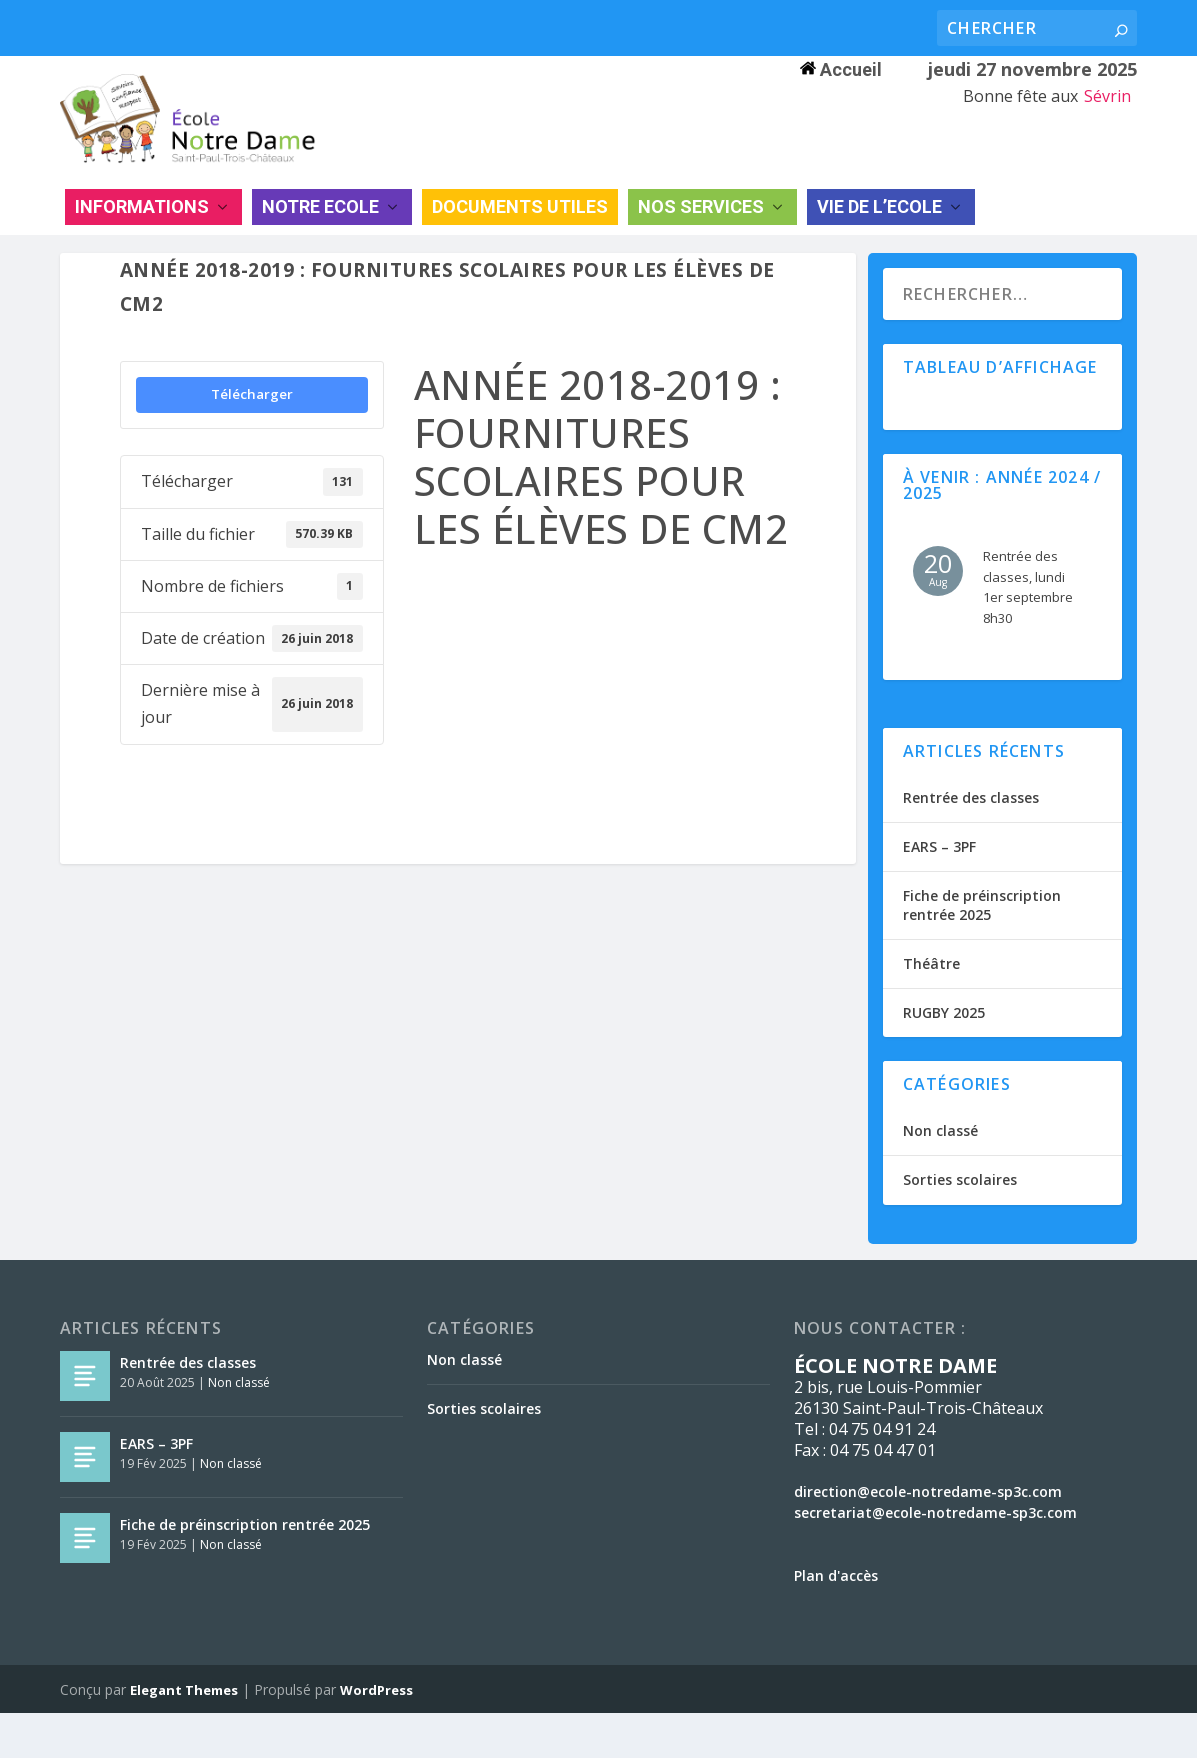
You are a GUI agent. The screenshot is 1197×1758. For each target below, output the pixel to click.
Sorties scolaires (960, 1225)
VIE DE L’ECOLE (879, 239)
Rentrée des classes (971, 842)
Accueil (841, 69)
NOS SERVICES (701, 239)
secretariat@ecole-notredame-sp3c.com (935, 1557)
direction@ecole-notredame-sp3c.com (928, 1536)
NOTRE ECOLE (320, 239)
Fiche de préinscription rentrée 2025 (982, 950)
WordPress (376, 1735)
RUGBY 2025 (944, 1057)
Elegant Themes (184, 1735)
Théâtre (931, 1008)
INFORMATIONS (142, 239)
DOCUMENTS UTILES (520, 239)
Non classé (940, 1175)
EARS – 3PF (939, 891)
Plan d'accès (836, 1620)
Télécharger (252, 439)
